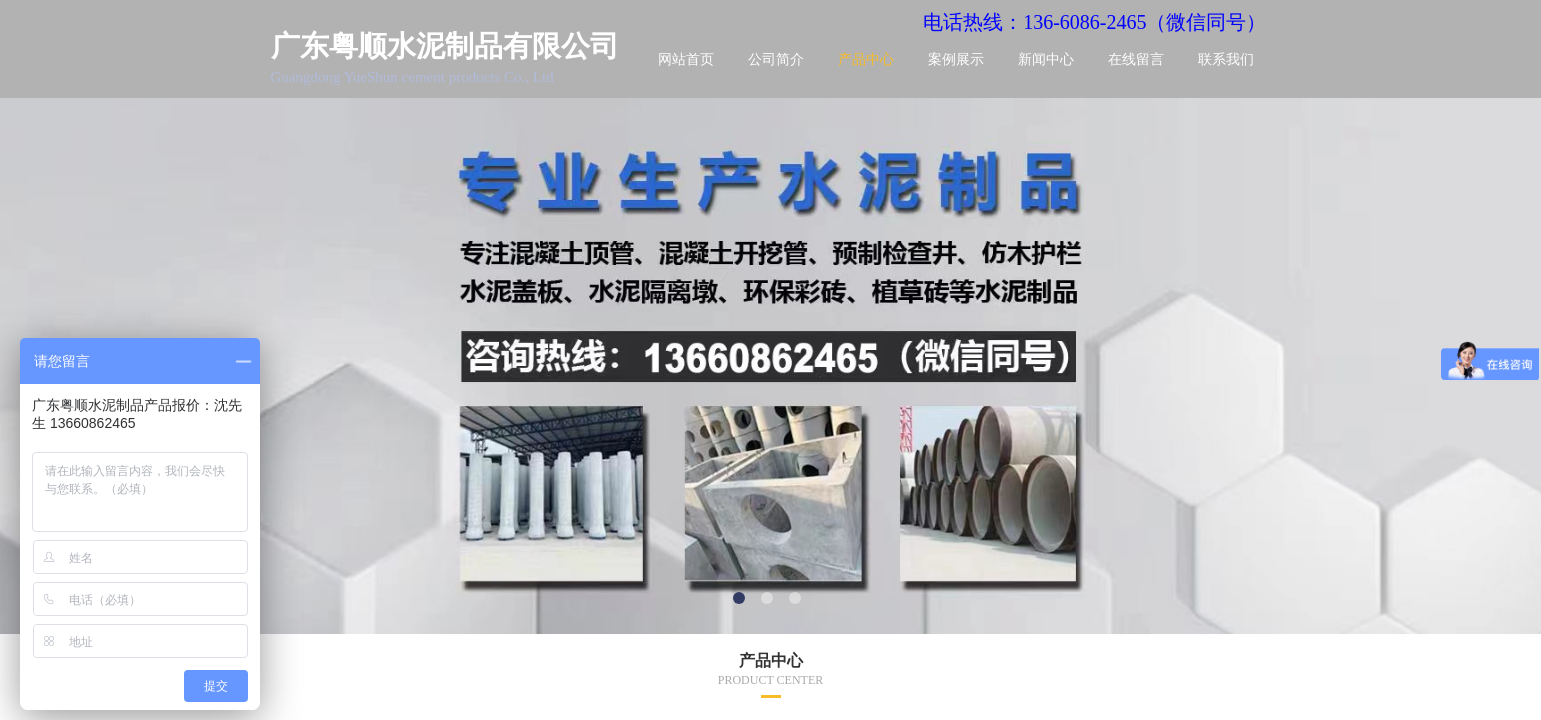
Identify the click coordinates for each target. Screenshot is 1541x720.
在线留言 (1136, 59)
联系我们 (1226, 59)
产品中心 (866, 59)
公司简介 (776, 59)
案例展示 (956, 59)
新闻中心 (1046, 59)
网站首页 (686, 59)
